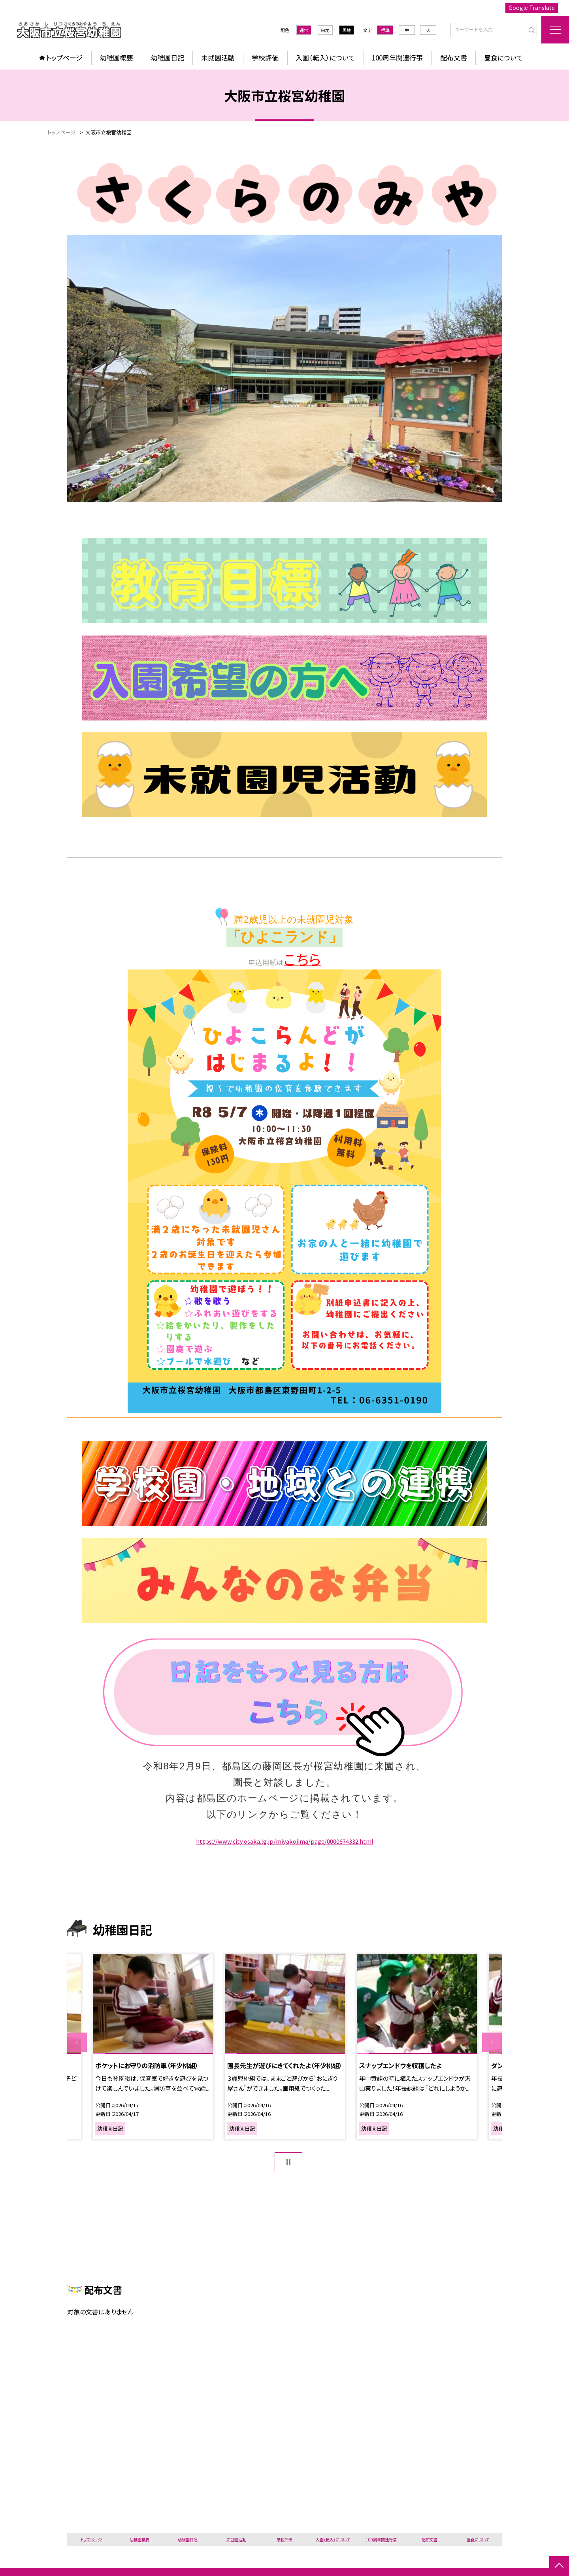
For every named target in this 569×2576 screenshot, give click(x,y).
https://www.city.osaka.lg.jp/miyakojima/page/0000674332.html (284, 1841)
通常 (304, 30)
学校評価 (265, 57)
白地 (325, 30)
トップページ (64, 57)
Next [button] (492, 2042)
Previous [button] (77, 2042)
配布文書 (453, 57)
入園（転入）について (325, 57)
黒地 (346, 30)
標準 (385, 30)
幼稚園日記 (167, 57)
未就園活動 (218, 57)
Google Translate (532, 7)
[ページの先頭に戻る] (559, 2566)
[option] (153, 2046)
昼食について (503, 57)
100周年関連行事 (397, 57)
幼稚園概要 (116, 57)
